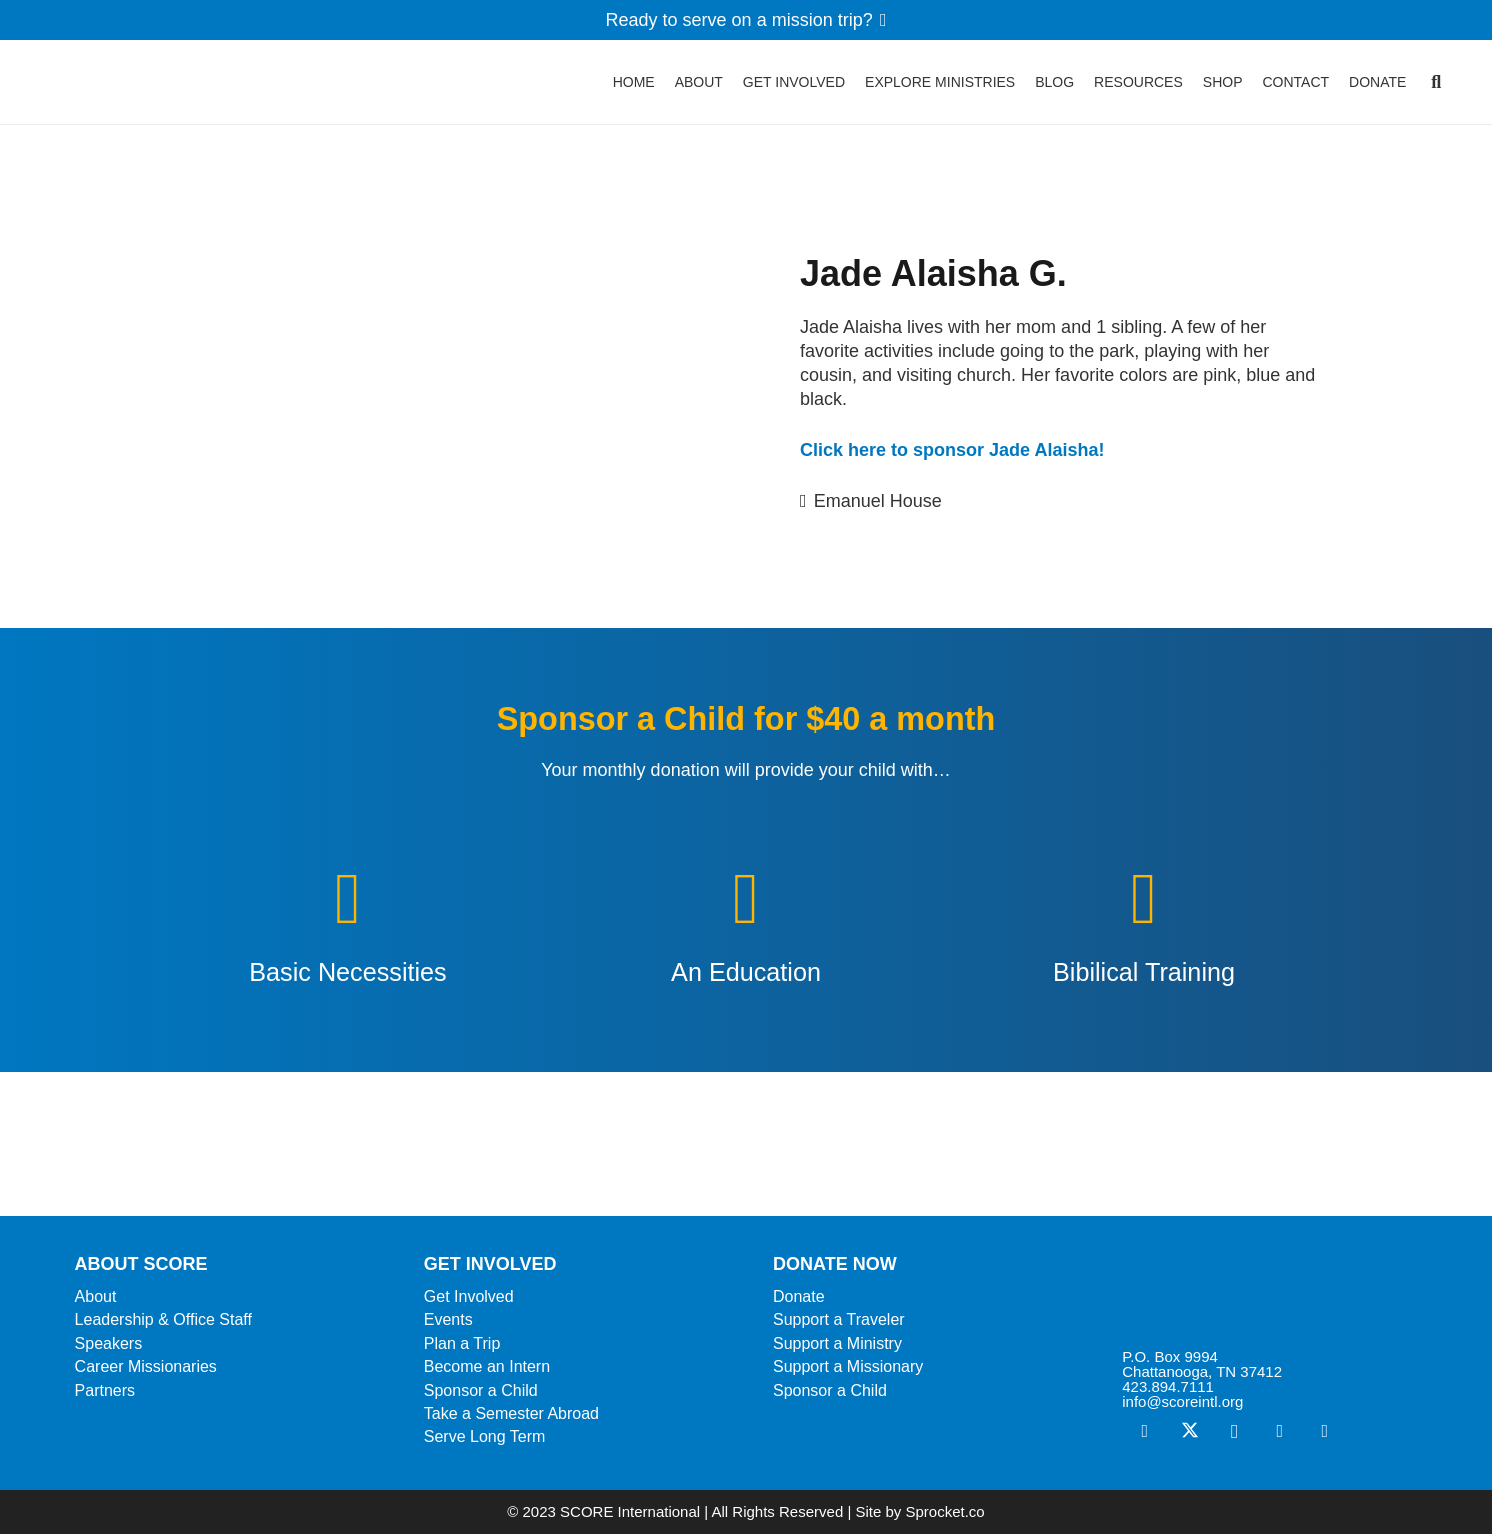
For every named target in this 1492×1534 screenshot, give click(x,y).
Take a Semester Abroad (511, 1413)
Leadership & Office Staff (163, 1319)
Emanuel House (878, 501)
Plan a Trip (462, 1343)
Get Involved (469, 1296)
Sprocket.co (944, 1511)
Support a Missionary (848, 1366)
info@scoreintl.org (1182, 1401)
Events (448, 1319)
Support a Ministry (837, 1343)
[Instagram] (1234, 1431)
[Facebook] (1144, 1431)
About (96, 1296)
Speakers (109, 1343)
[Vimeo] (1279, 1431)
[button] (1436, 90)
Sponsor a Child (481, 1390)
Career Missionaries (146, 1366)
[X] (1189, 1431)
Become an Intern (487, 1366)
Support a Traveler (839, 1319)
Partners (105, 1390)
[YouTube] (1324, 1431)
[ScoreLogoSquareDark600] (102, 90)
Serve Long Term (485, 1436)
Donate (799, 1296)
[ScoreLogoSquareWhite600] (1269, 1295)
